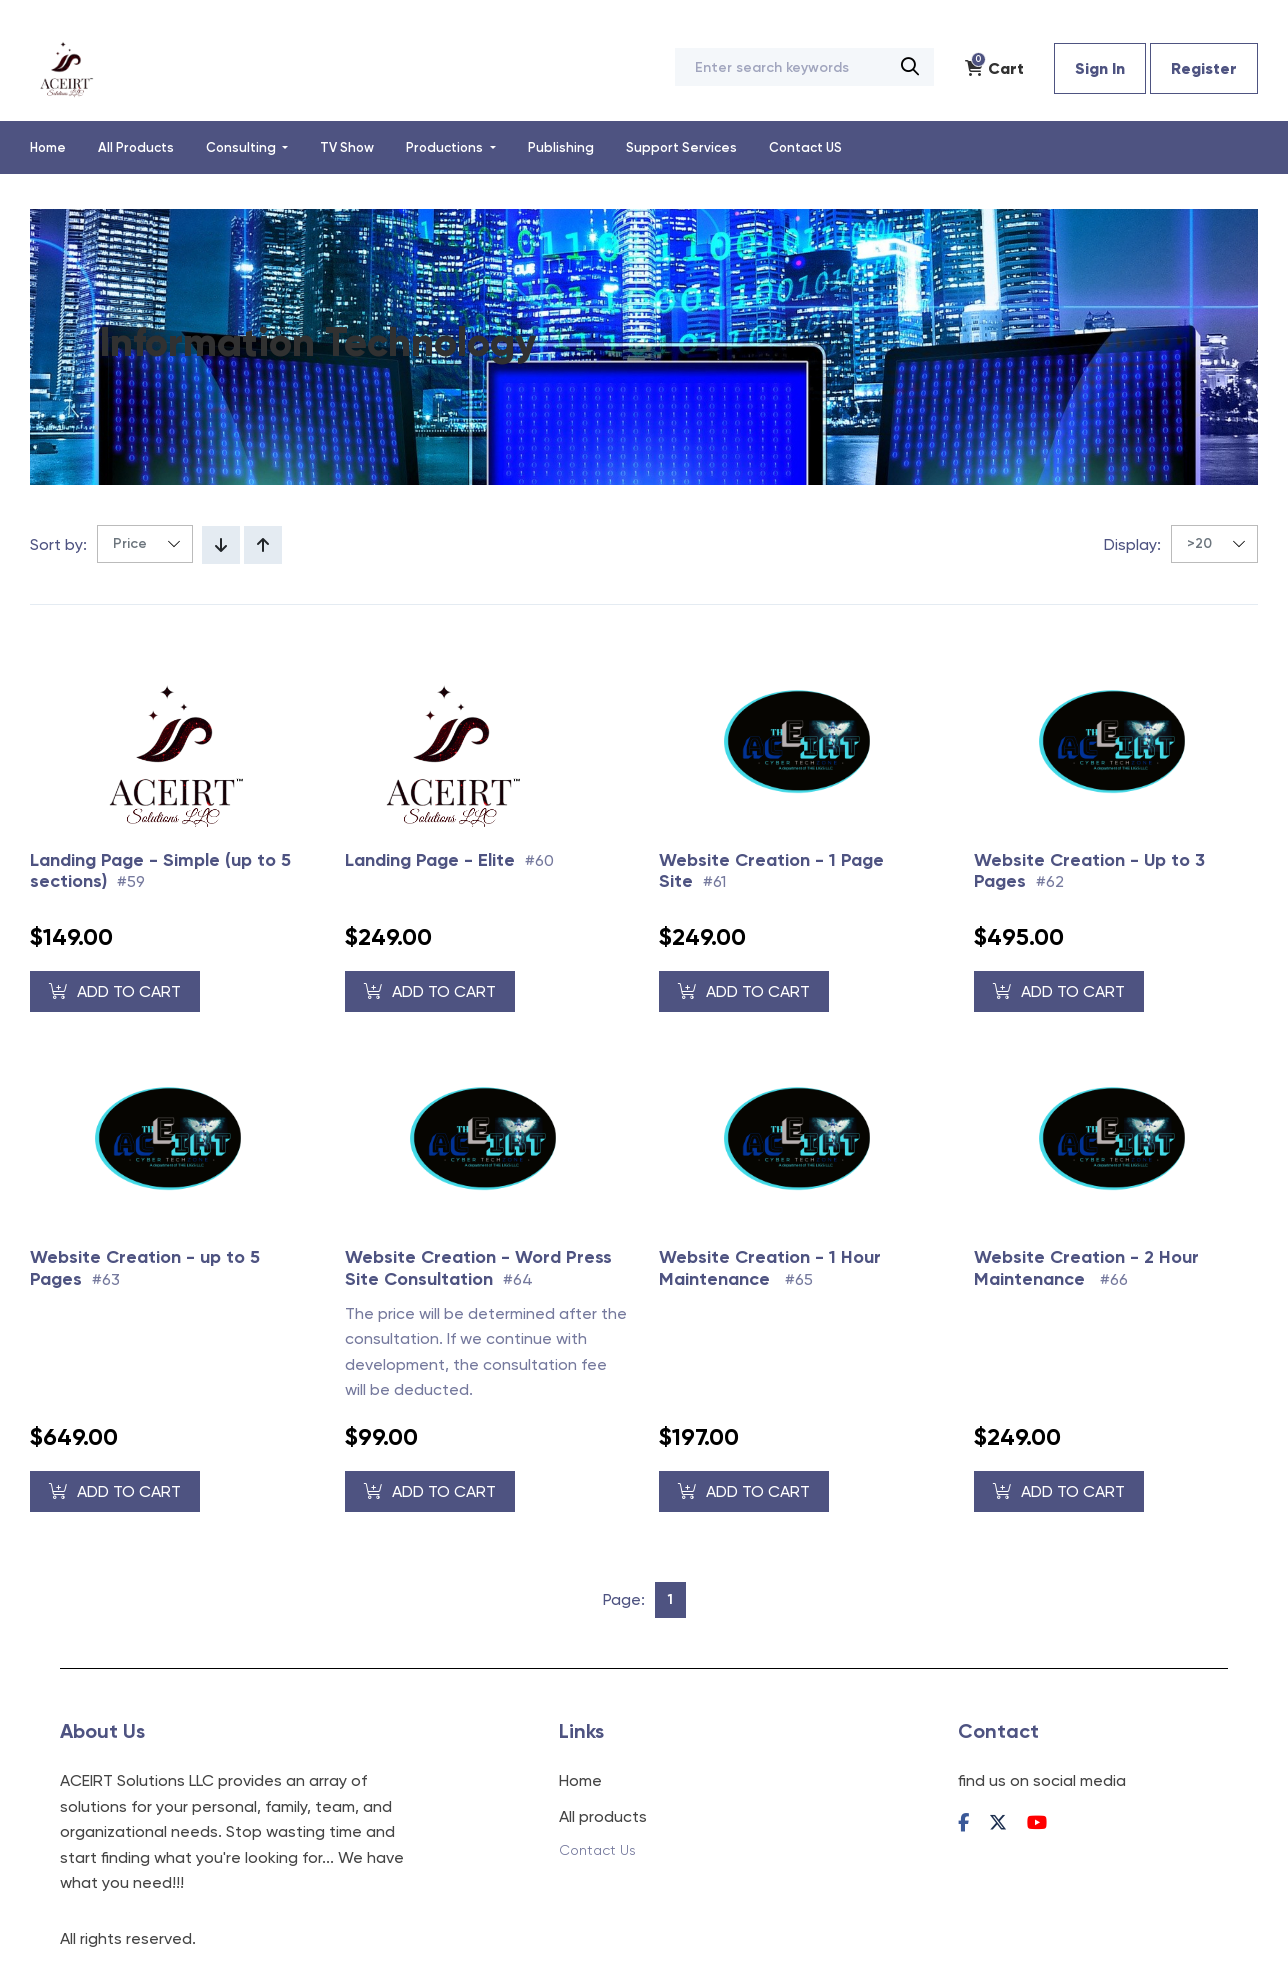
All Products (136, 147)
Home (48, 147)
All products (603, 1816)
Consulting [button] (242, 147)
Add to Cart (115, 991)
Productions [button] (446, 147)
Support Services (681, 147)
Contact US (805, 147)
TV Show (347, 147)
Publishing (561, 147)
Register (1204, 68)
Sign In (1100, 68)
